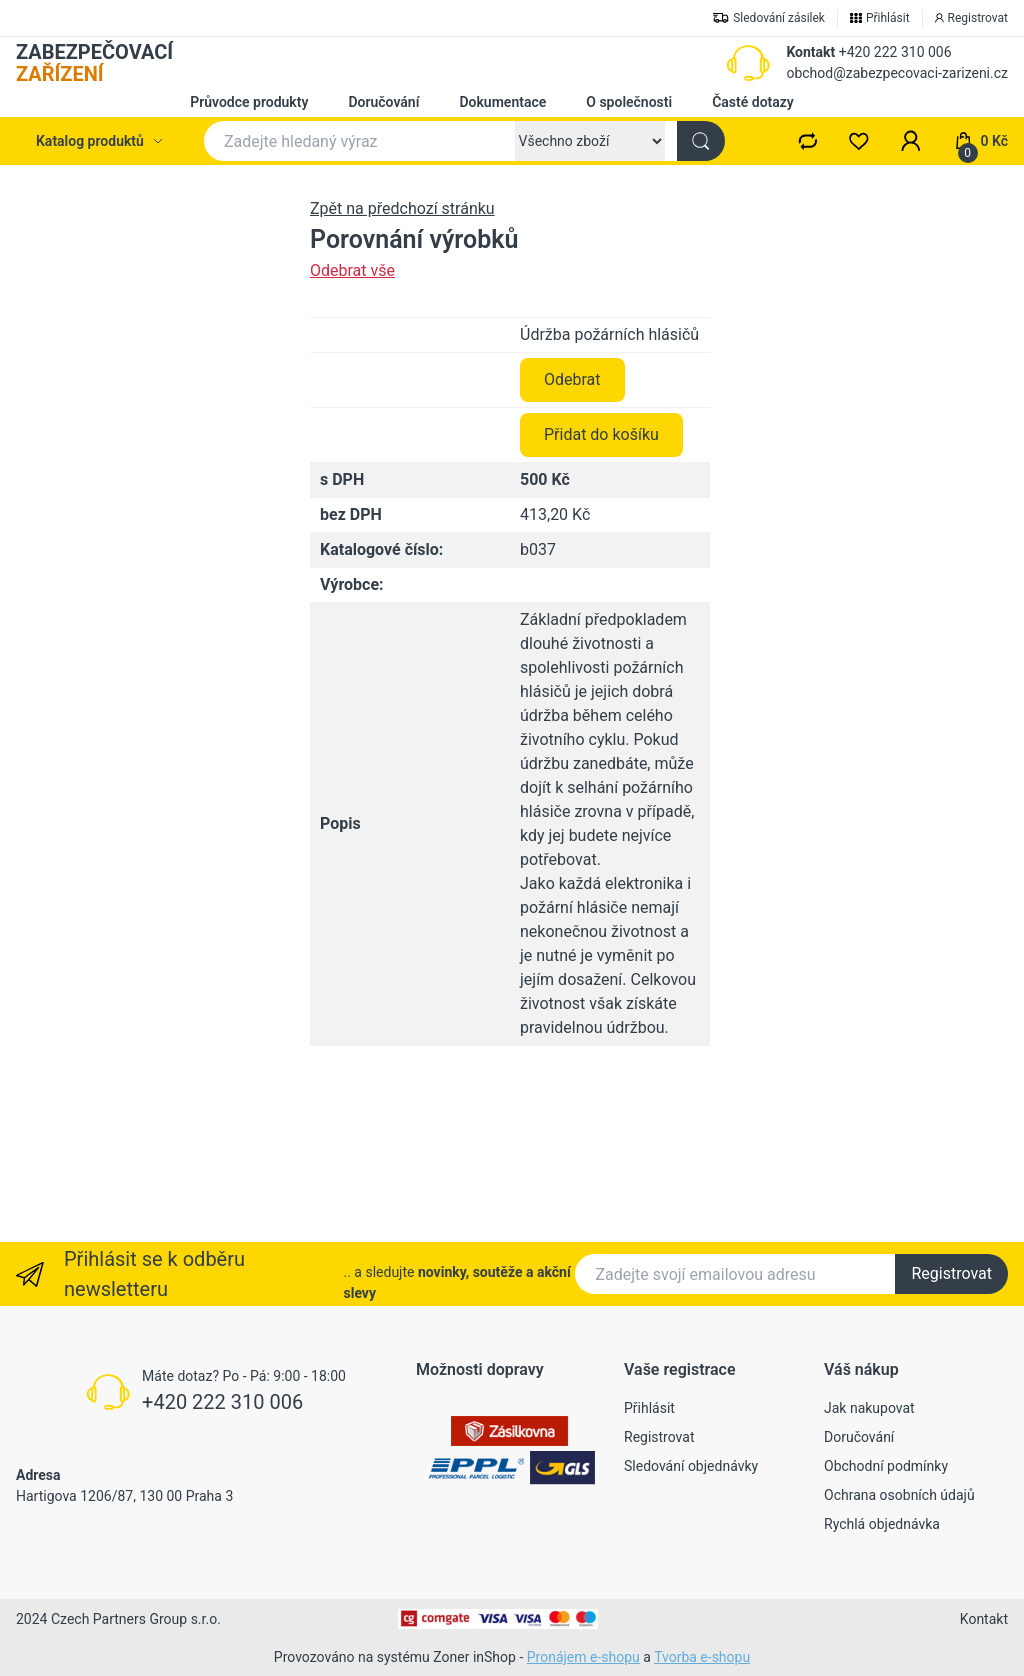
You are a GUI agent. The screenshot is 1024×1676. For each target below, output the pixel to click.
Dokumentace (502, 102)
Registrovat (951, 1273)
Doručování (383, 102)
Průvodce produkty (249, 102)
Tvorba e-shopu (702, 1657)
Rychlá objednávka (882, 1524)
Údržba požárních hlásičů (609, 490)
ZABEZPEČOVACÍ (94, 63)
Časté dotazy (753, 102)
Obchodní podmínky (886, 1466)
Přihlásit (649, 1408)
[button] (911, 141)
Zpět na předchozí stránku (402, 208)
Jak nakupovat (869, 1408)
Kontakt (810, 52)
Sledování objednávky (691, 1466)
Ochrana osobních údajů (899, 1495)
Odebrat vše (352, 270)
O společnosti (629, 102)
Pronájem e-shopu (583, 1657)
